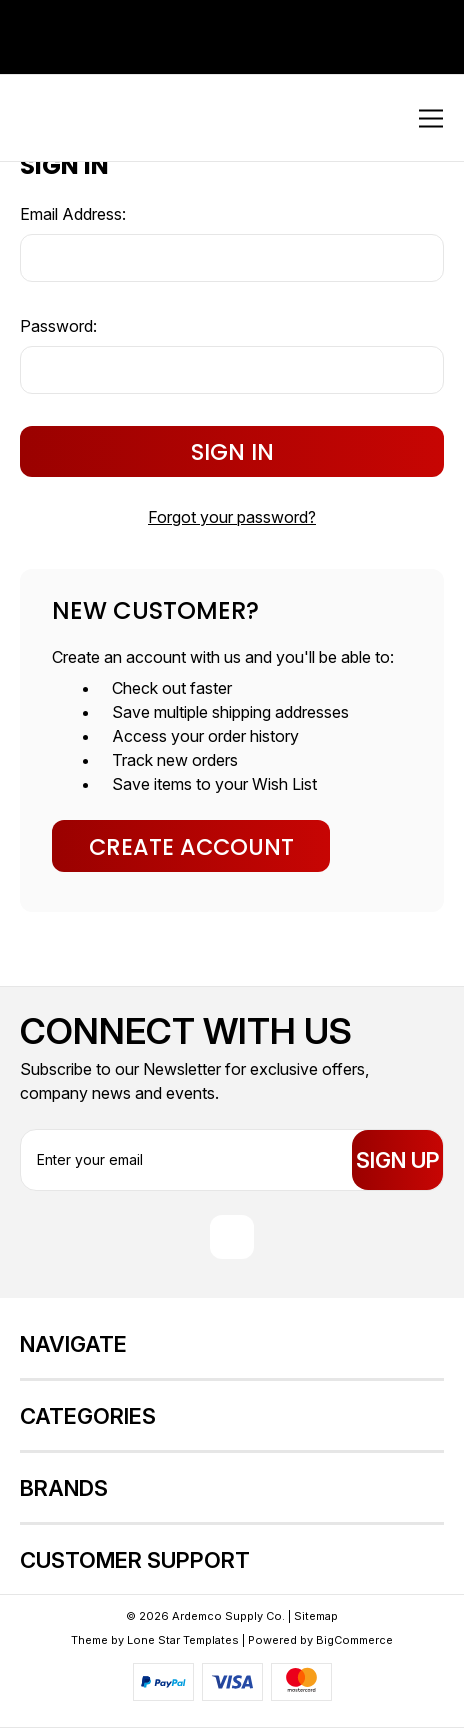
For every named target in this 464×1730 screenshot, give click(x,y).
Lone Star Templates (183, 1642)
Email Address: (73, 214)
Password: (58, 326)
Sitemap (316, 1618)
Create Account (191, 847)
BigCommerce (354, 1642)
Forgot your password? (232, 517)
